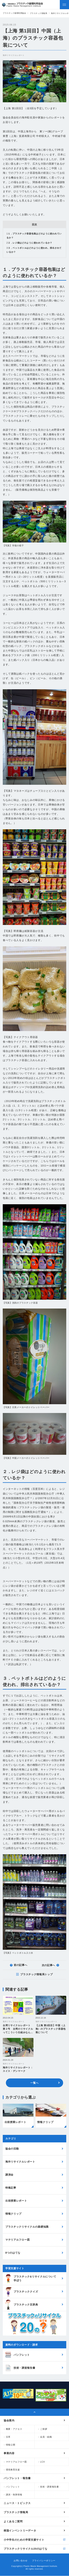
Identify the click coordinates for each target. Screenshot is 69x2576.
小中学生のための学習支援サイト (24, 2539)
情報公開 (10, 2445)
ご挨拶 (43, 2429)
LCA (42, 2462)
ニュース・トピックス (17, 2503)
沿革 (8, 2437)
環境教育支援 (13, 2470)
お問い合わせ (21, 2561)
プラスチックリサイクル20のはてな (25, 2548)
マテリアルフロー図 (16, 2462)
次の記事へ (48, 1965)
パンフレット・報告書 (17, 2478)
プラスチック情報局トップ (36, 1974)
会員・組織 (46, 2437)
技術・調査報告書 (49, 2487)
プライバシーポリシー (43, 2561)
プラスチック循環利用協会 (14, 13)
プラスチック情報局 (38, 13)
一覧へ (34, 2082)
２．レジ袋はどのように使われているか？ (30, 243)
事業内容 (9, 2453)
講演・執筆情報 (14, 2495)
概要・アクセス (14, 2429)
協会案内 (9, 2420)
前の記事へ (20, 1965)
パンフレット (13, 2487)
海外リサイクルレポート (13, 55)
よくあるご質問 (13, 2521)
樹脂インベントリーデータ (20, 2530)
